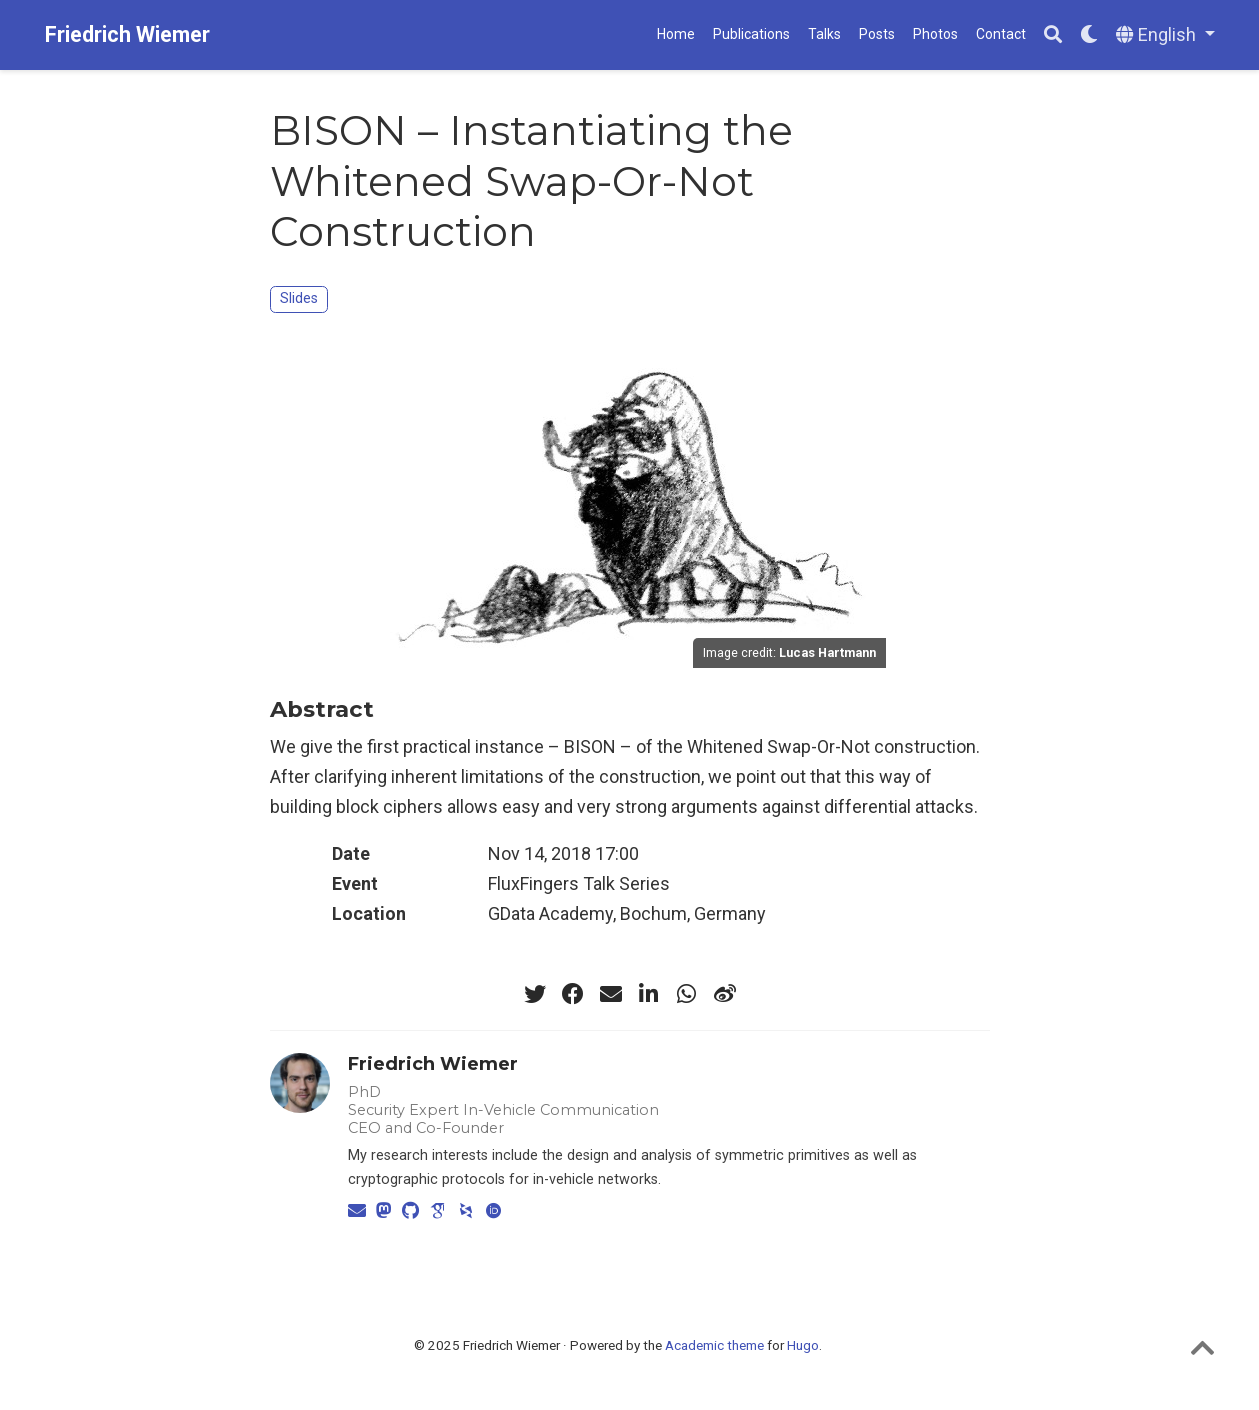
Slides (299, 298)
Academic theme (714, 1345)
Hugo (803, 1345)
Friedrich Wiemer (127, 34)
